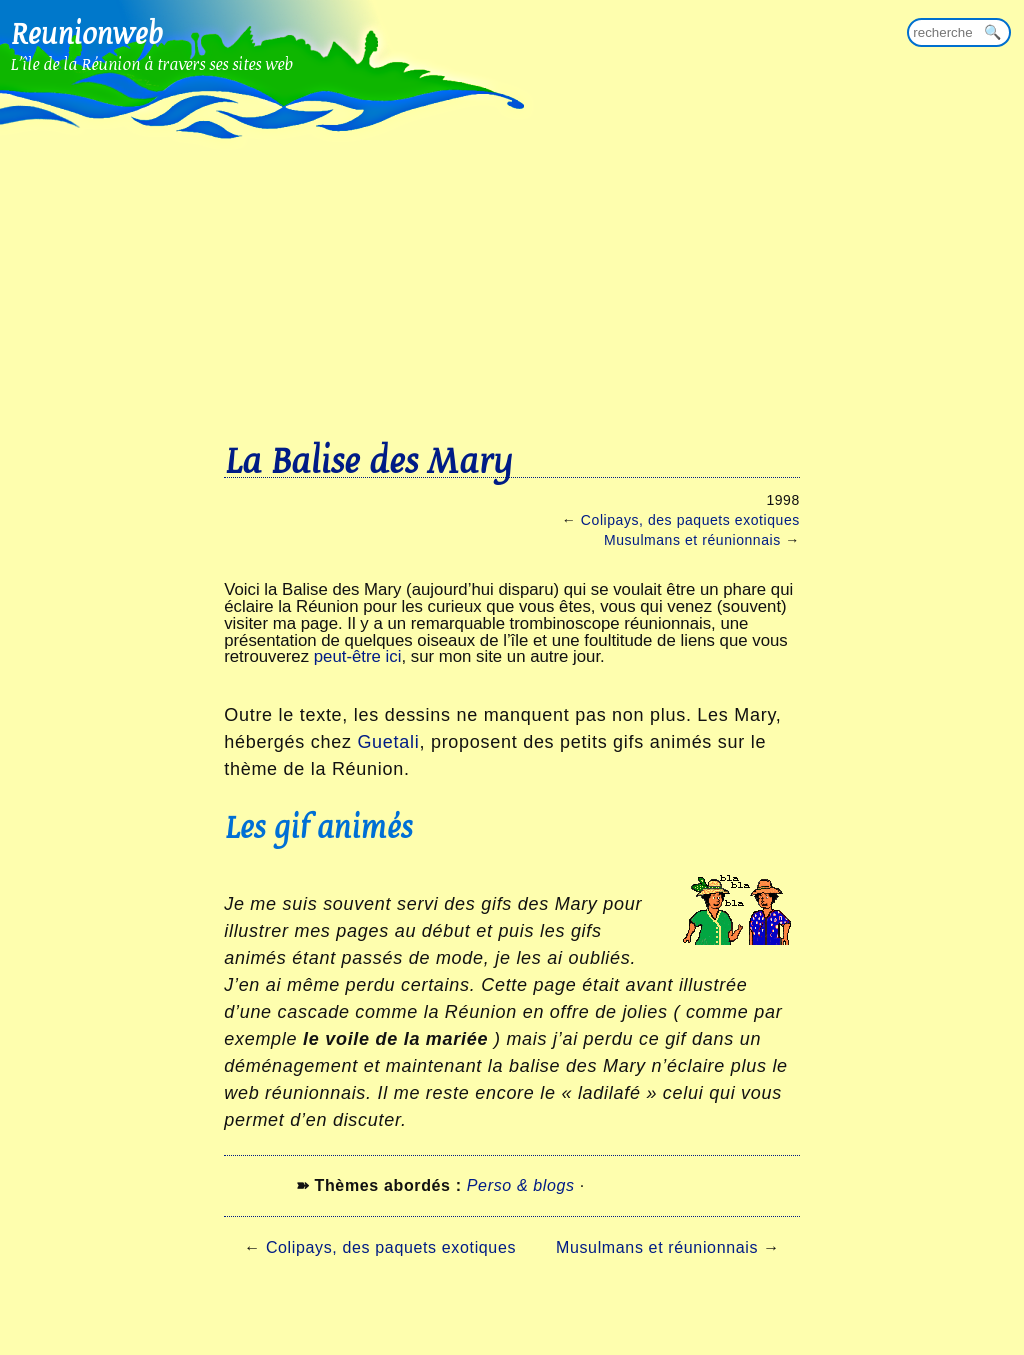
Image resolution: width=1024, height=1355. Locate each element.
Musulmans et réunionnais (692, 540)
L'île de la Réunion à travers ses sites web (151, 63)
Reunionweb (86, 33)
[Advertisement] (512, 250)
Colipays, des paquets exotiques (690, 520)
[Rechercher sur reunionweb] (959, 32)
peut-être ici (358, 656)
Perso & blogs (521, 1185)
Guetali (388, 742)
